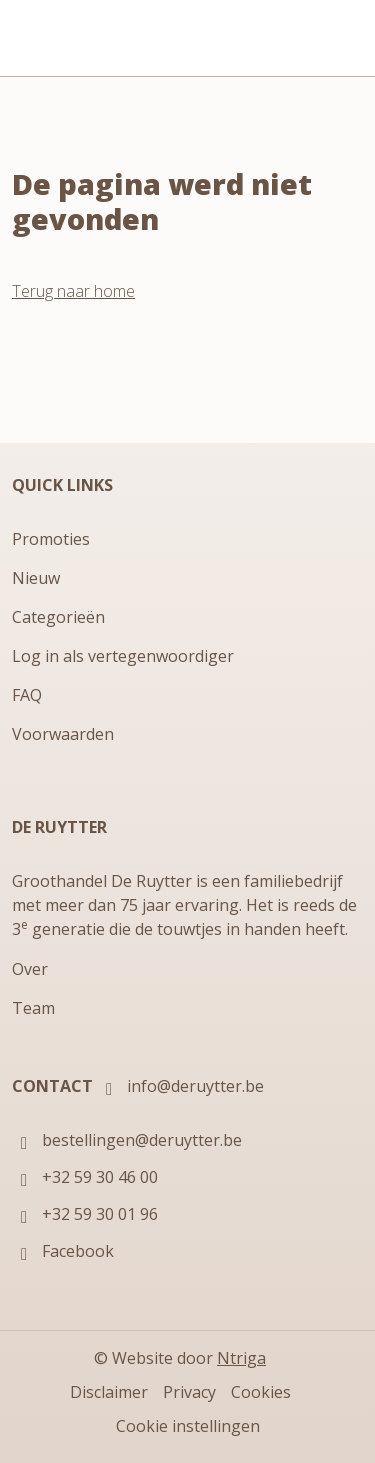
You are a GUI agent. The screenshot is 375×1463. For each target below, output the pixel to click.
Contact (52, 1086)
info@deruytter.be (180, 1087)
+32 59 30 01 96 (85, 1215)
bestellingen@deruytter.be (127, 1141)
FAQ (27, 695)
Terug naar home (73, 291)
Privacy (189, 1392)
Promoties (51, 539)
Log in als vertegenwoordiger (123, 656)
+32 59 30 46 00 (85, 1178)
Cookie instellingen (188, 1426)
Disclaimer (109, 1392)
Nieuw (36, 578)
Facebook (63, 1252)
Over (30, 969)
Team (33, 1008)
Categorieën (58, 617)
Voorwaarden (63, 734)
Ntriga (241, 1358)
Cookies (261, 1392)
